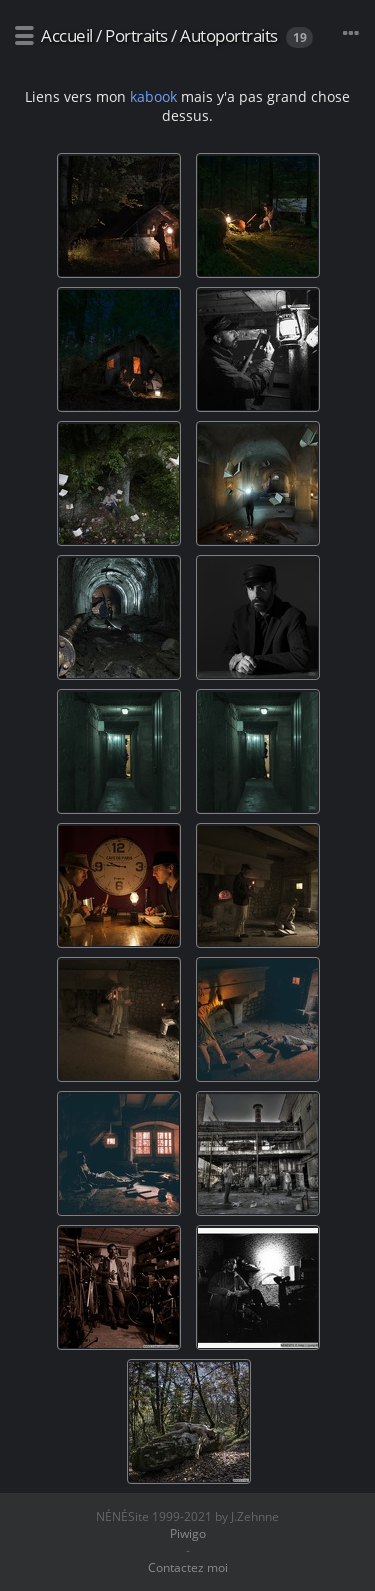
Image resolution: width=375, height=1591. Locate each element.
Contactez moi (188, 1567)
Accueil (67, 35)
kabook (153, 96)
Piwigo (188, 1533)
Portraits (136, 35)
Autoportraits (229, 35)
